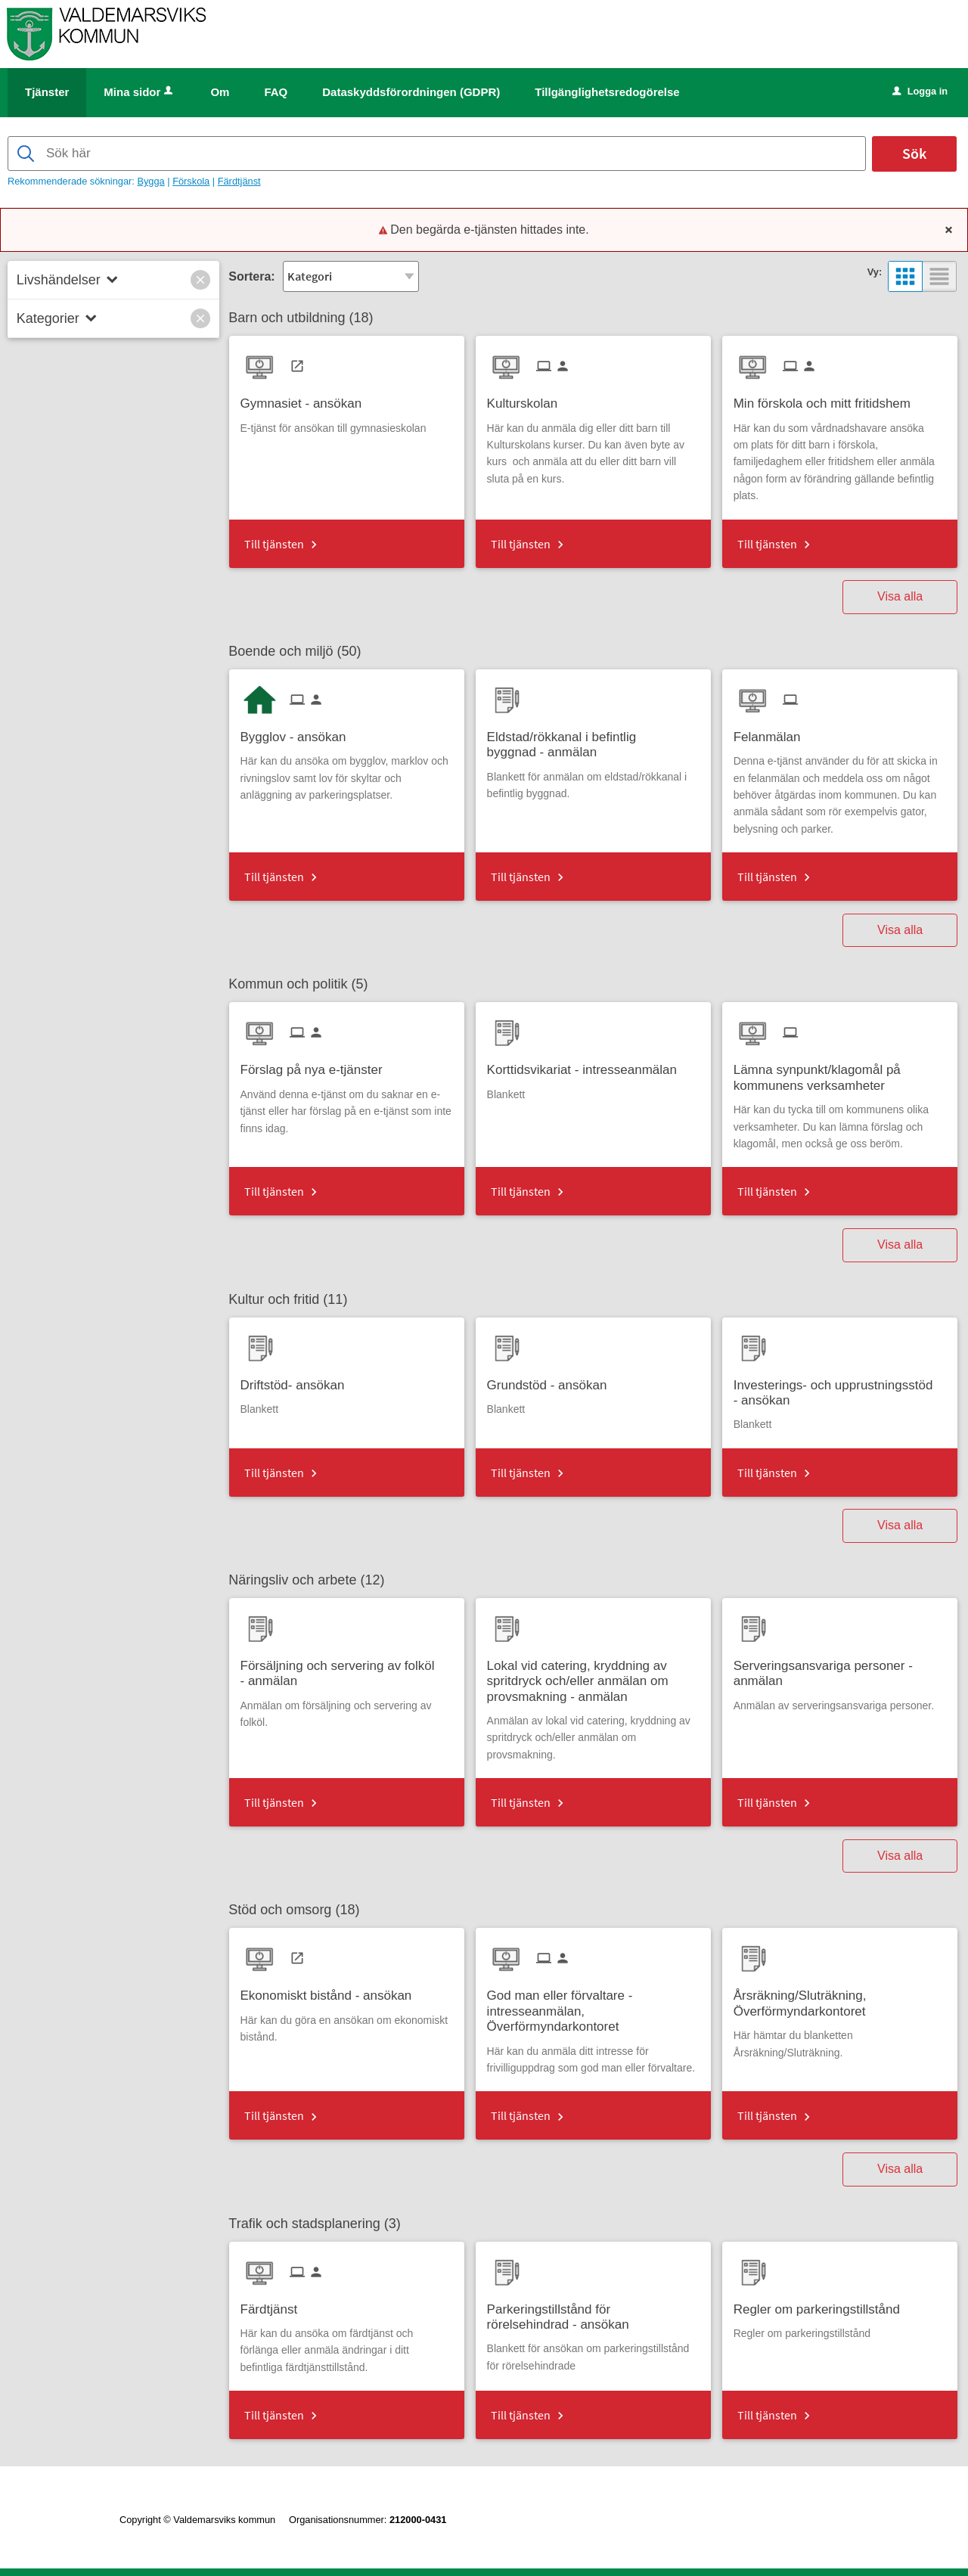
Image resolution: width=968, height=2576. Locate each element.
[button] (200, 280)
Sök (914, 153)
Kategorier (48, 318)
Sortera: (251, 276)
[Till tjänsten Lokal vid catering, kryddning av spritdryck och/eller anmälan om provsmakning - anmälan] (593, 1676)
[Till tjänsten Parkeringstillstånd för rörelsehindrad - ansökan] (593, 2312)
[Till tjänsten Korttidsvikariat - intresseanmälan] (587, 1064)
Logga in (920, 91)
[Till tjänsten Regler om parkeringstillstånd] (822, 2304)
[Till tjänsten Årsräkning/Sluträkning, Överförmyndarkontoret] (840, 1998)
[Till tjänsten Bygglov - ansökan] (299, 731)
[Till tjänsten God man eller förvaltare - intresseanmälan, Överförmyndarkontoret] (593, 2005)
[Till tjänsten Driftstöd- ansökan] (298, 1380)
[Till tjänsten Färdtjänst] (274, 2304)
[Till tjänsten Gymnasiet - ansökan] (307, 398)
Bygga (150, 181)
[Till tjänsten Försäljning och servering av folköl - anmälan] (346, 1668)
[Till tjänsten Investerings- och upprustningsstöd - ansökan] (840, 1388)
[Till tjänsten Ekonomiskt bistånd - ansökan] (332, 1990)
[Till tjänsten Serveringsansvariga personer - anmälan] (840, 1668)
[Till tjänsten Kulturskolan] (528, 398)
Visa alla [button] (900, 596)
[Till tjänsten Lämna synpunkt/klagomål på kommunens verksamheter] (840, 1072)
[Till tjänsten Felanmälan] (773, 731)
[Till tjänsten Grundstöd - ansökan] (553, 1380)
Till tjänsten (274, 543)
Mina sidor (139, 91)
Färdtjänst (239, 181)
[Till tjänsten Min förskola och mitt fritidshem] (828, 398)
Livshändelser (59, 279)
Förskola (190, 181)
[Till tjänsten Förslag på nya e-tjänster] (317, 1064)
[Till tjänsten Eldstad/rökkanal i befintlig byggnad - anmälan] (593, 739)
